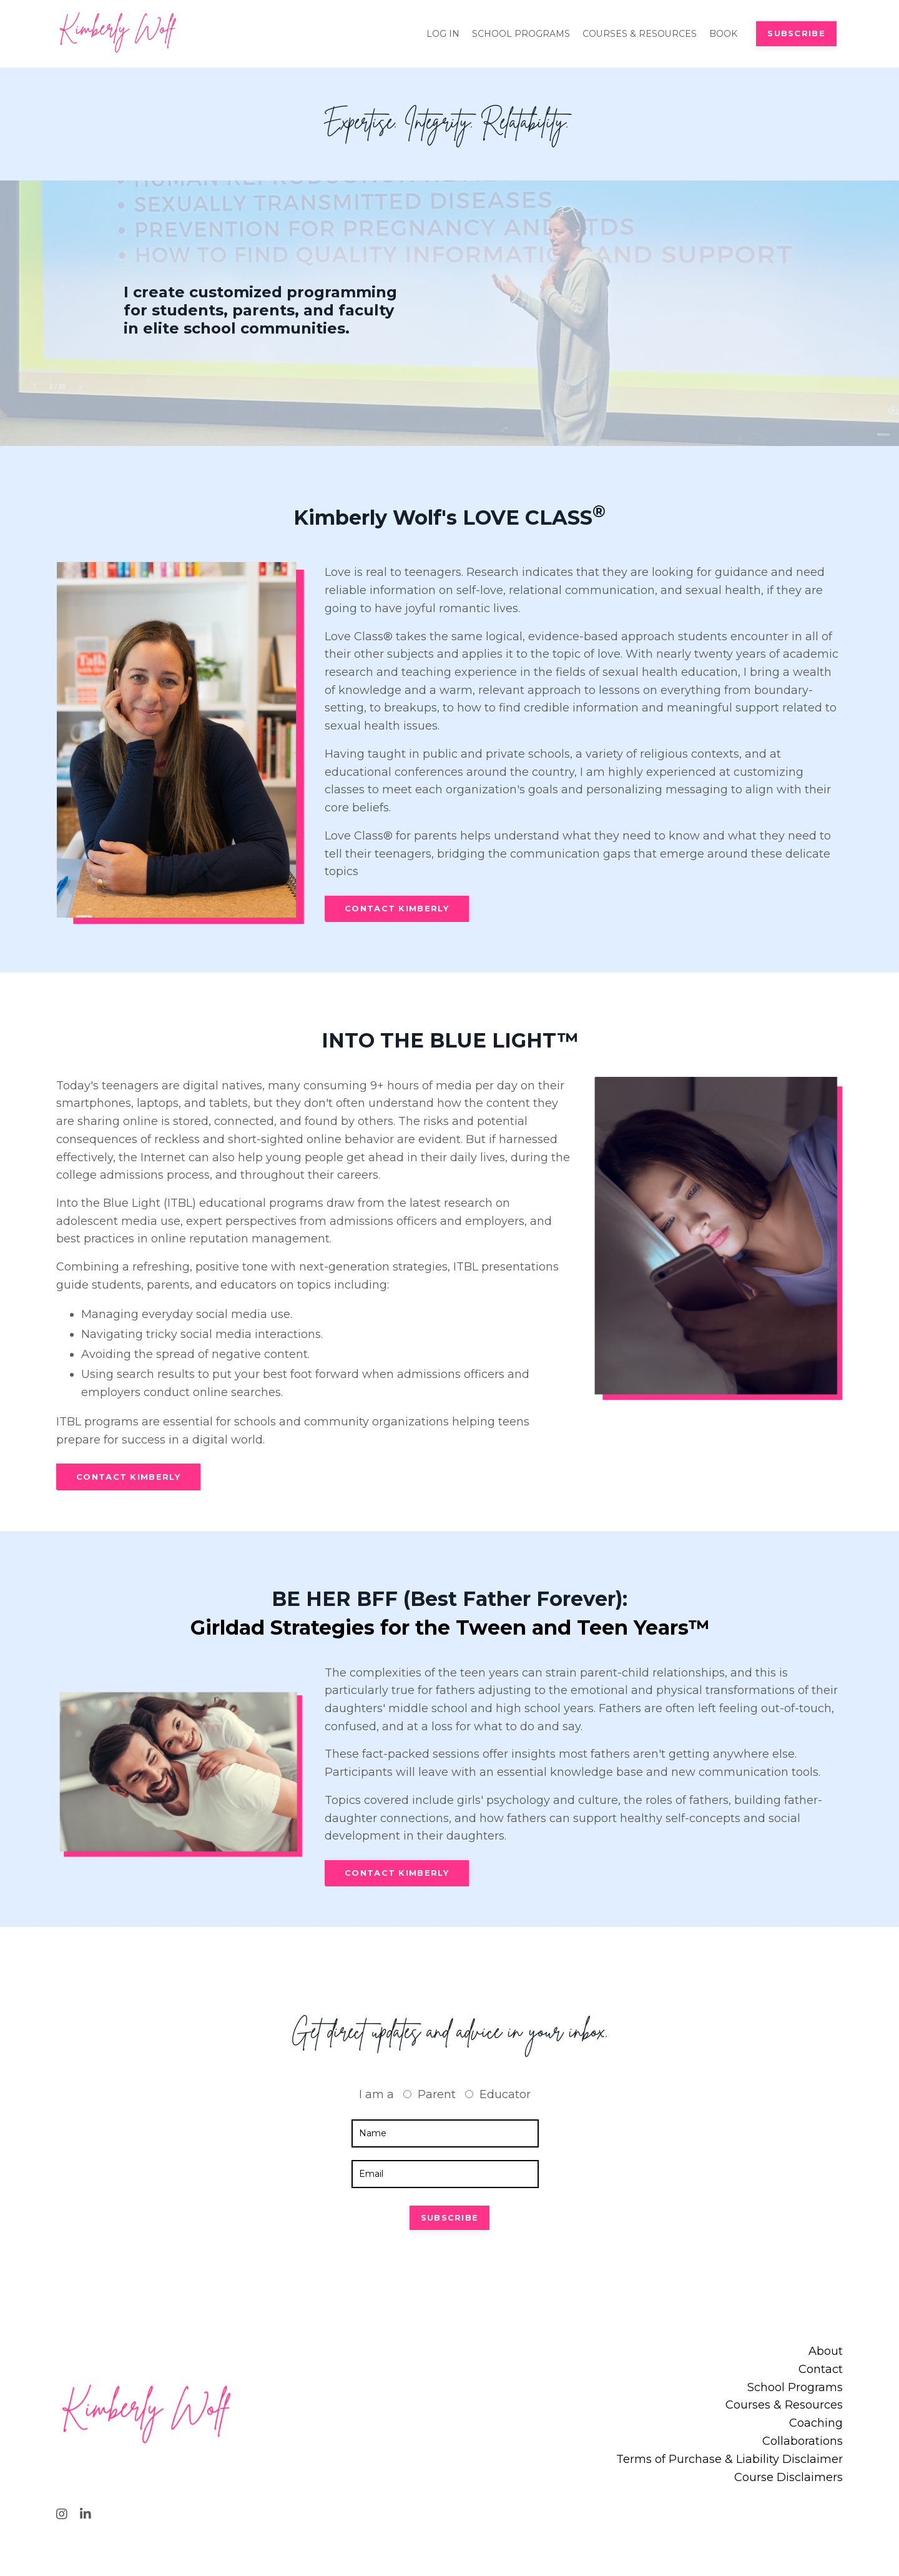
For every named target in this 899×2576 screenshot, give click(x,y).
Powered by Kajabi (802, 2544)
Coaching (816, 2427)
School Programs (795, 2391)
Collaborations (802, 2445)
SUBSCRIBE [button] (796, 33)
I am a (376, 2098)
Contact (820, 2373)
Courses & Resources (784, 2409)
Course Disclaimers (788, 2481)
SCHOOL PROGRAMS (521, 33)
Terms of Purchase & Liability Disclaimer (729, 2463)
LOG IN (442, 33)
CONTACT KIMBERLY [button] (397, 910)
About (825, 2355)
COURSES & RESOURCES (639, 33)
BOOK (723, 33)
